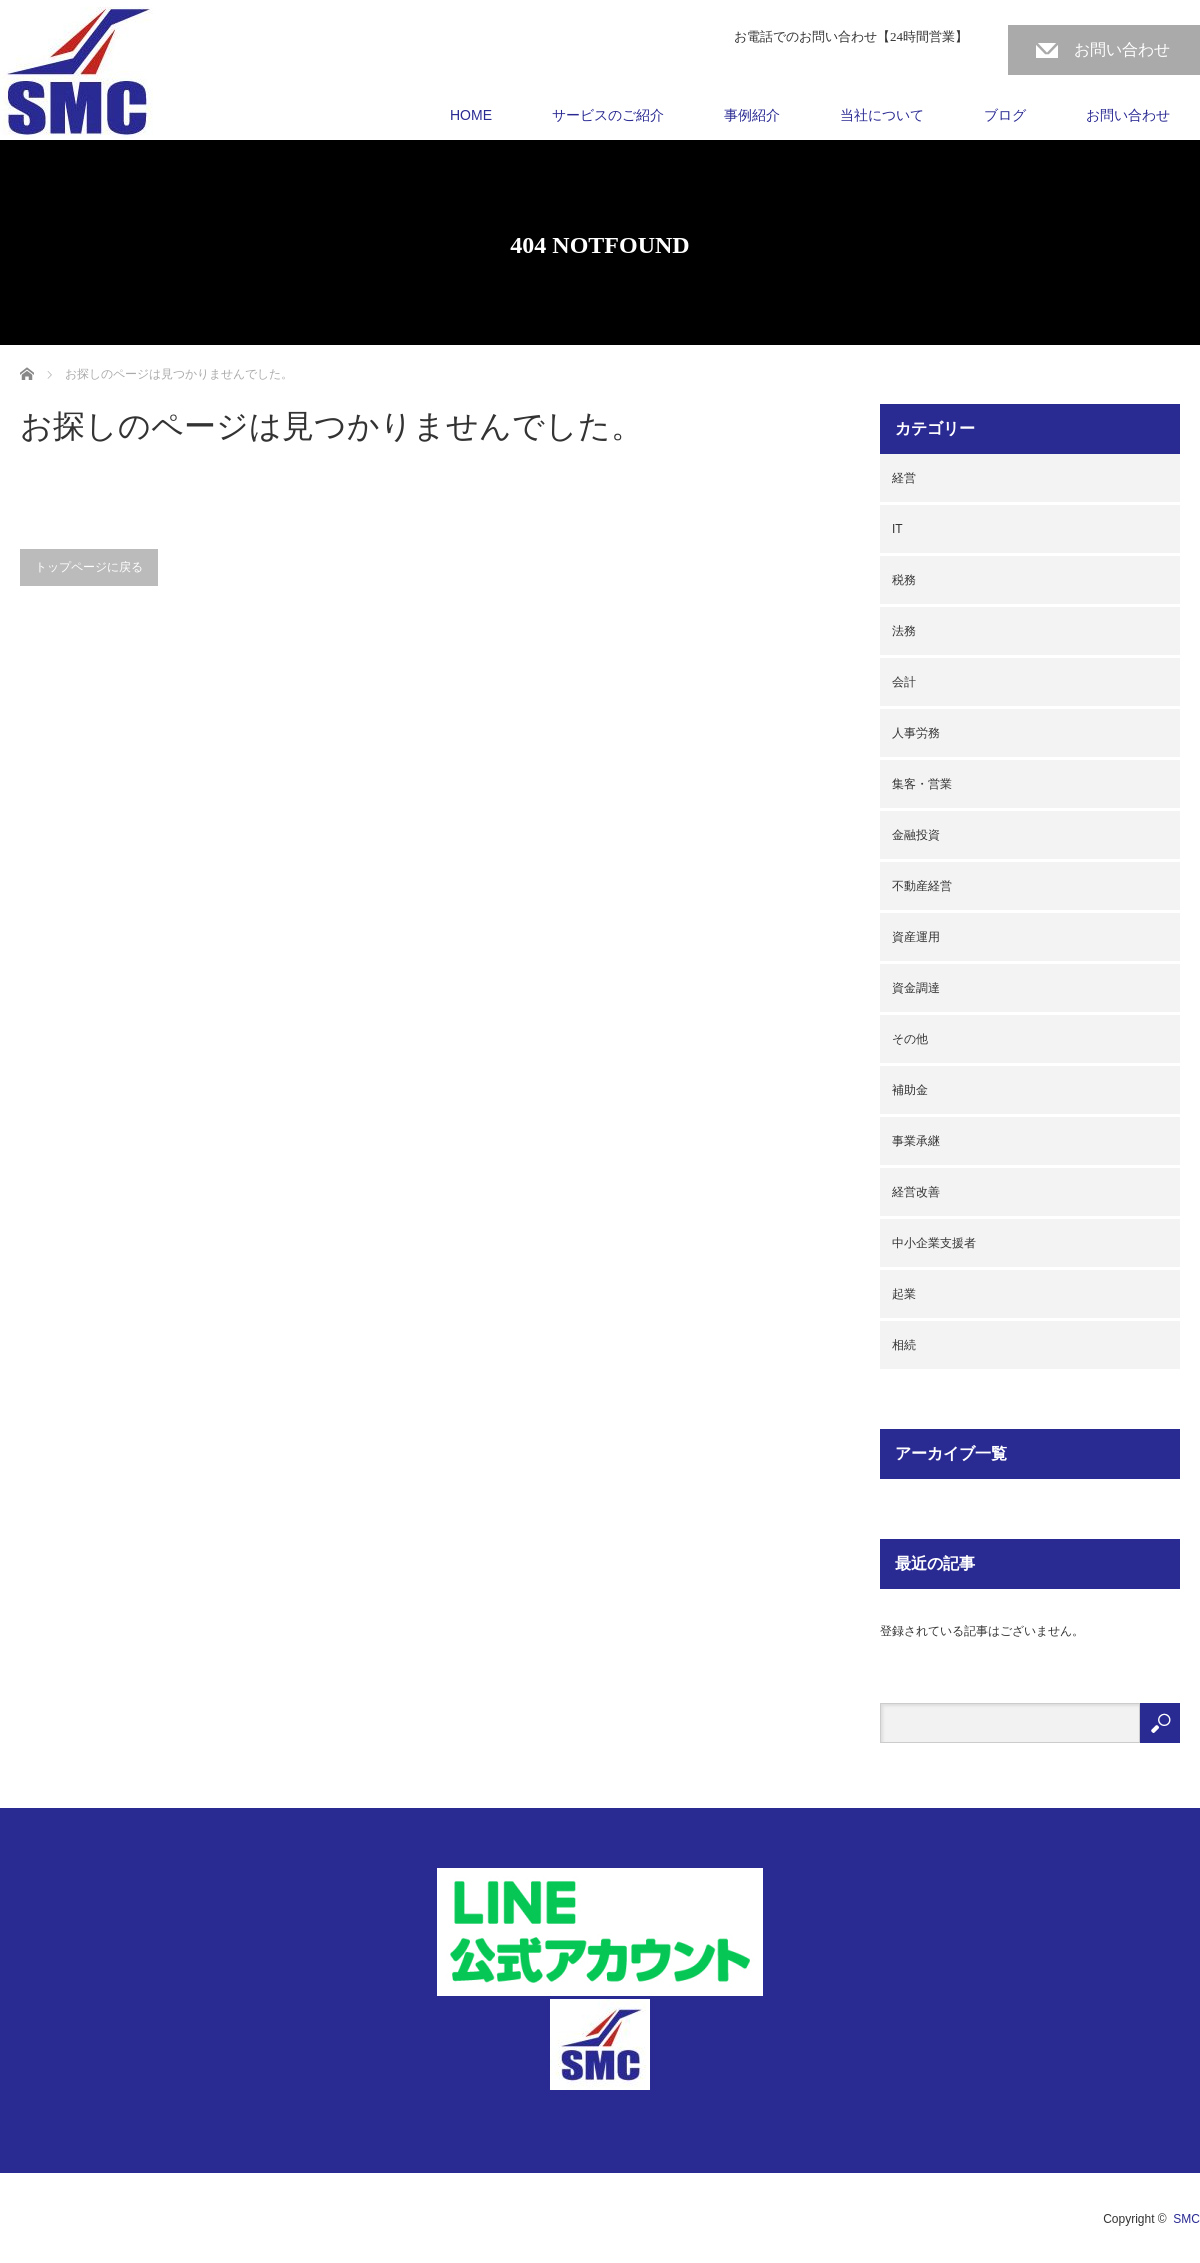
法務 (904, 631)
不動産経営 (922, 886)
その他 (910, 1039)
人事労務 (916, 733)
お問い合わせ (1122, 49)
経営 (904, 478)
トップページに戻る (89, 567)
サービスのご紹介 (608, 115)
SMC (1186, 2219)
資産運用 (916, 937)
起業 (904, 1294)
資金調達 (916, 988)
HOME (471, 115)
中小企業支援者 (934, 1243)
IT (897, 529)
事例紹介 (752, 115)
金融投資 (916, 835)
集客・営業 (922, 784)
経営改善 (916, 1192)
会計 (904, 682)
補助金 (910, 1090)
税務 (904, 580)
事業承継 (916, 1141)
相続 (904, 1345)
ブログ (1005, 115)
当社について (882, 115)
